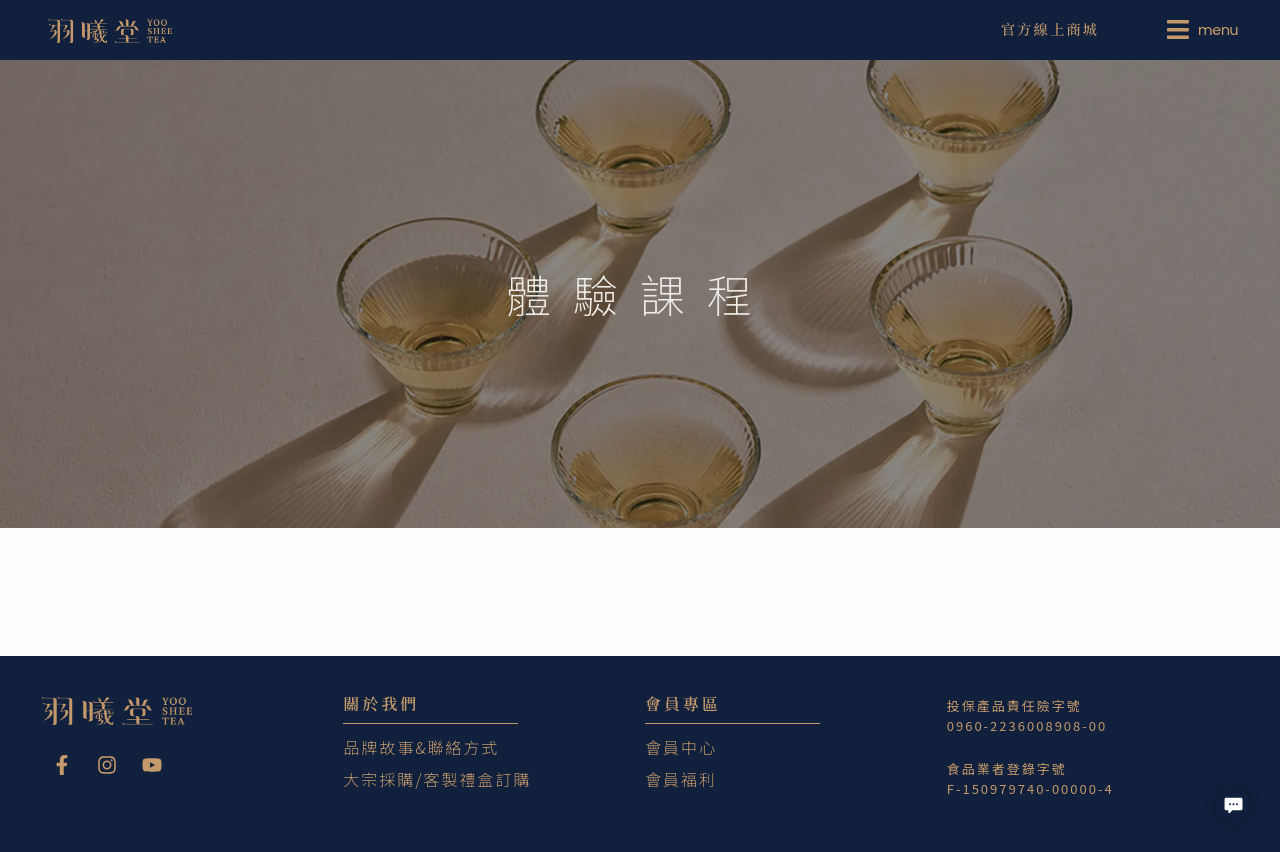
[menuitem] (1205, 30)
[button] (1233, 805)
